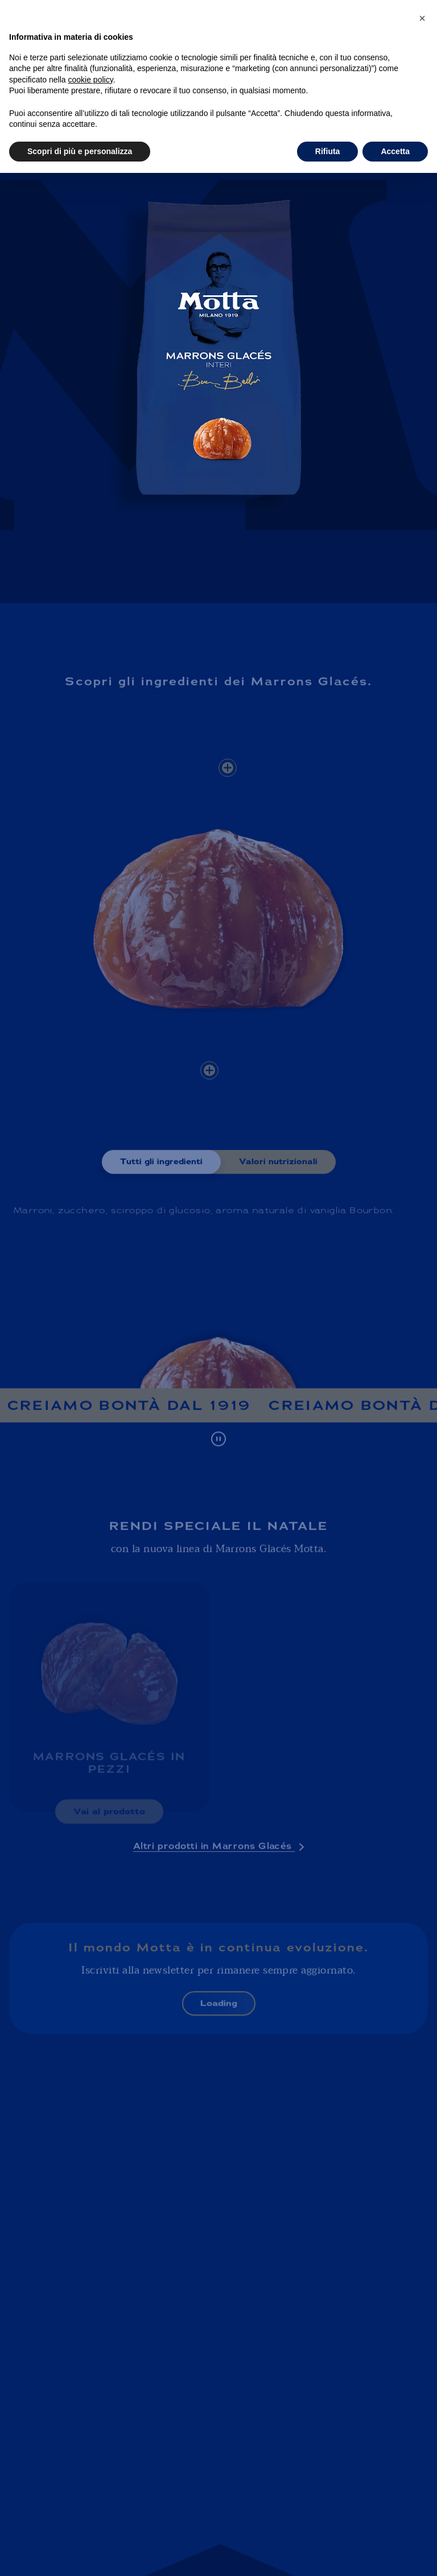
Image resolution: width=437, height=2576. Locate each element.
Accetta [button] (395, 151)
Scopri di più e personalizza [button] (79, 151)
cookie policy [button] (90, 79)
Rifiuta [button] (327, 151)
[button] (422, 18)
